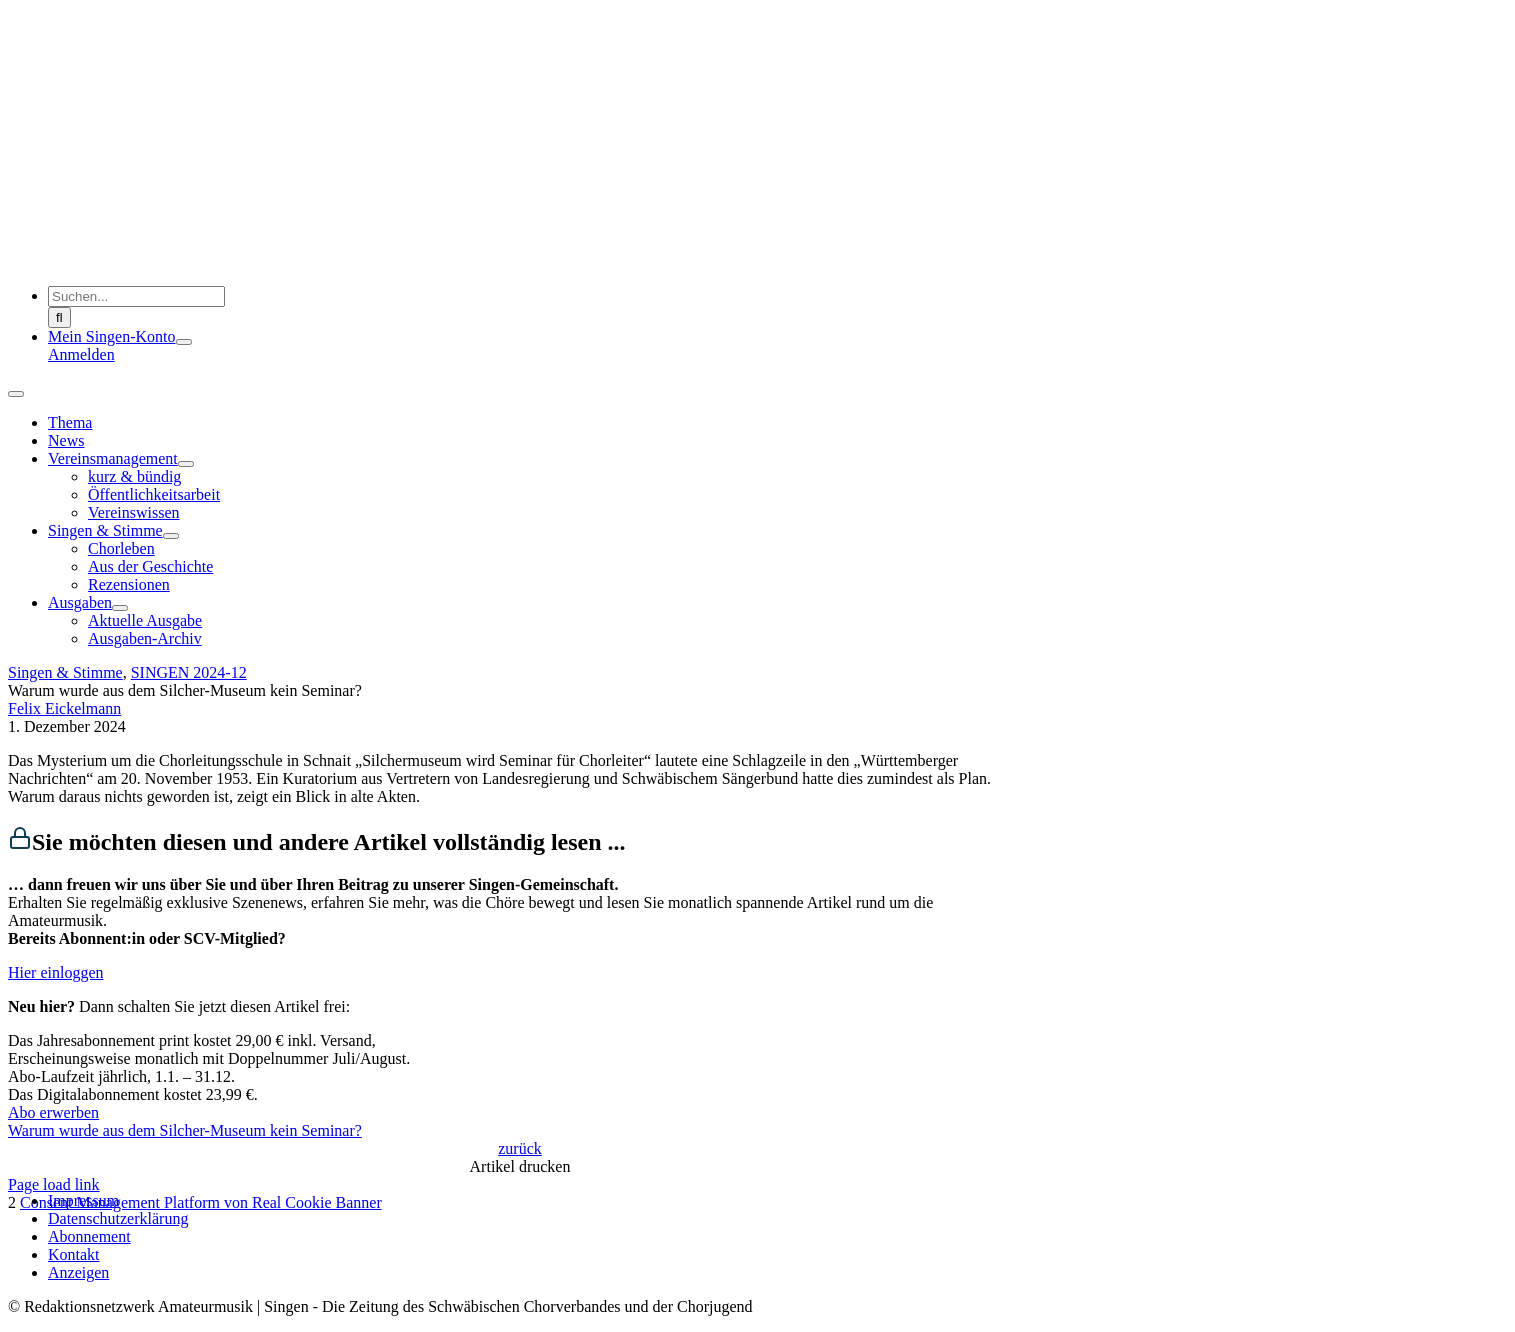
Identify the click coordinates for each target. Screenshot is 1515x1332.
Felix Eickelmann (64, 708)
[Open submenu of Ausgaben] (120, 608)
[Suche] (59, 317)
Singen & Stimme (65, 672)
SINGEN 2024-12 (189, 672)
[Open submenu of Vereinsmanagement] (186, 464)
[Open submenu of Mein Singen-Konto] (184, 342)
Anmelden (81, 354)
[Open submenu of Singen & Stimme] (171, 536)
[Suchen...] (136, 296)
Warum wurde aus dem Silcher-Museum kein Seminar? (185, 1130)
